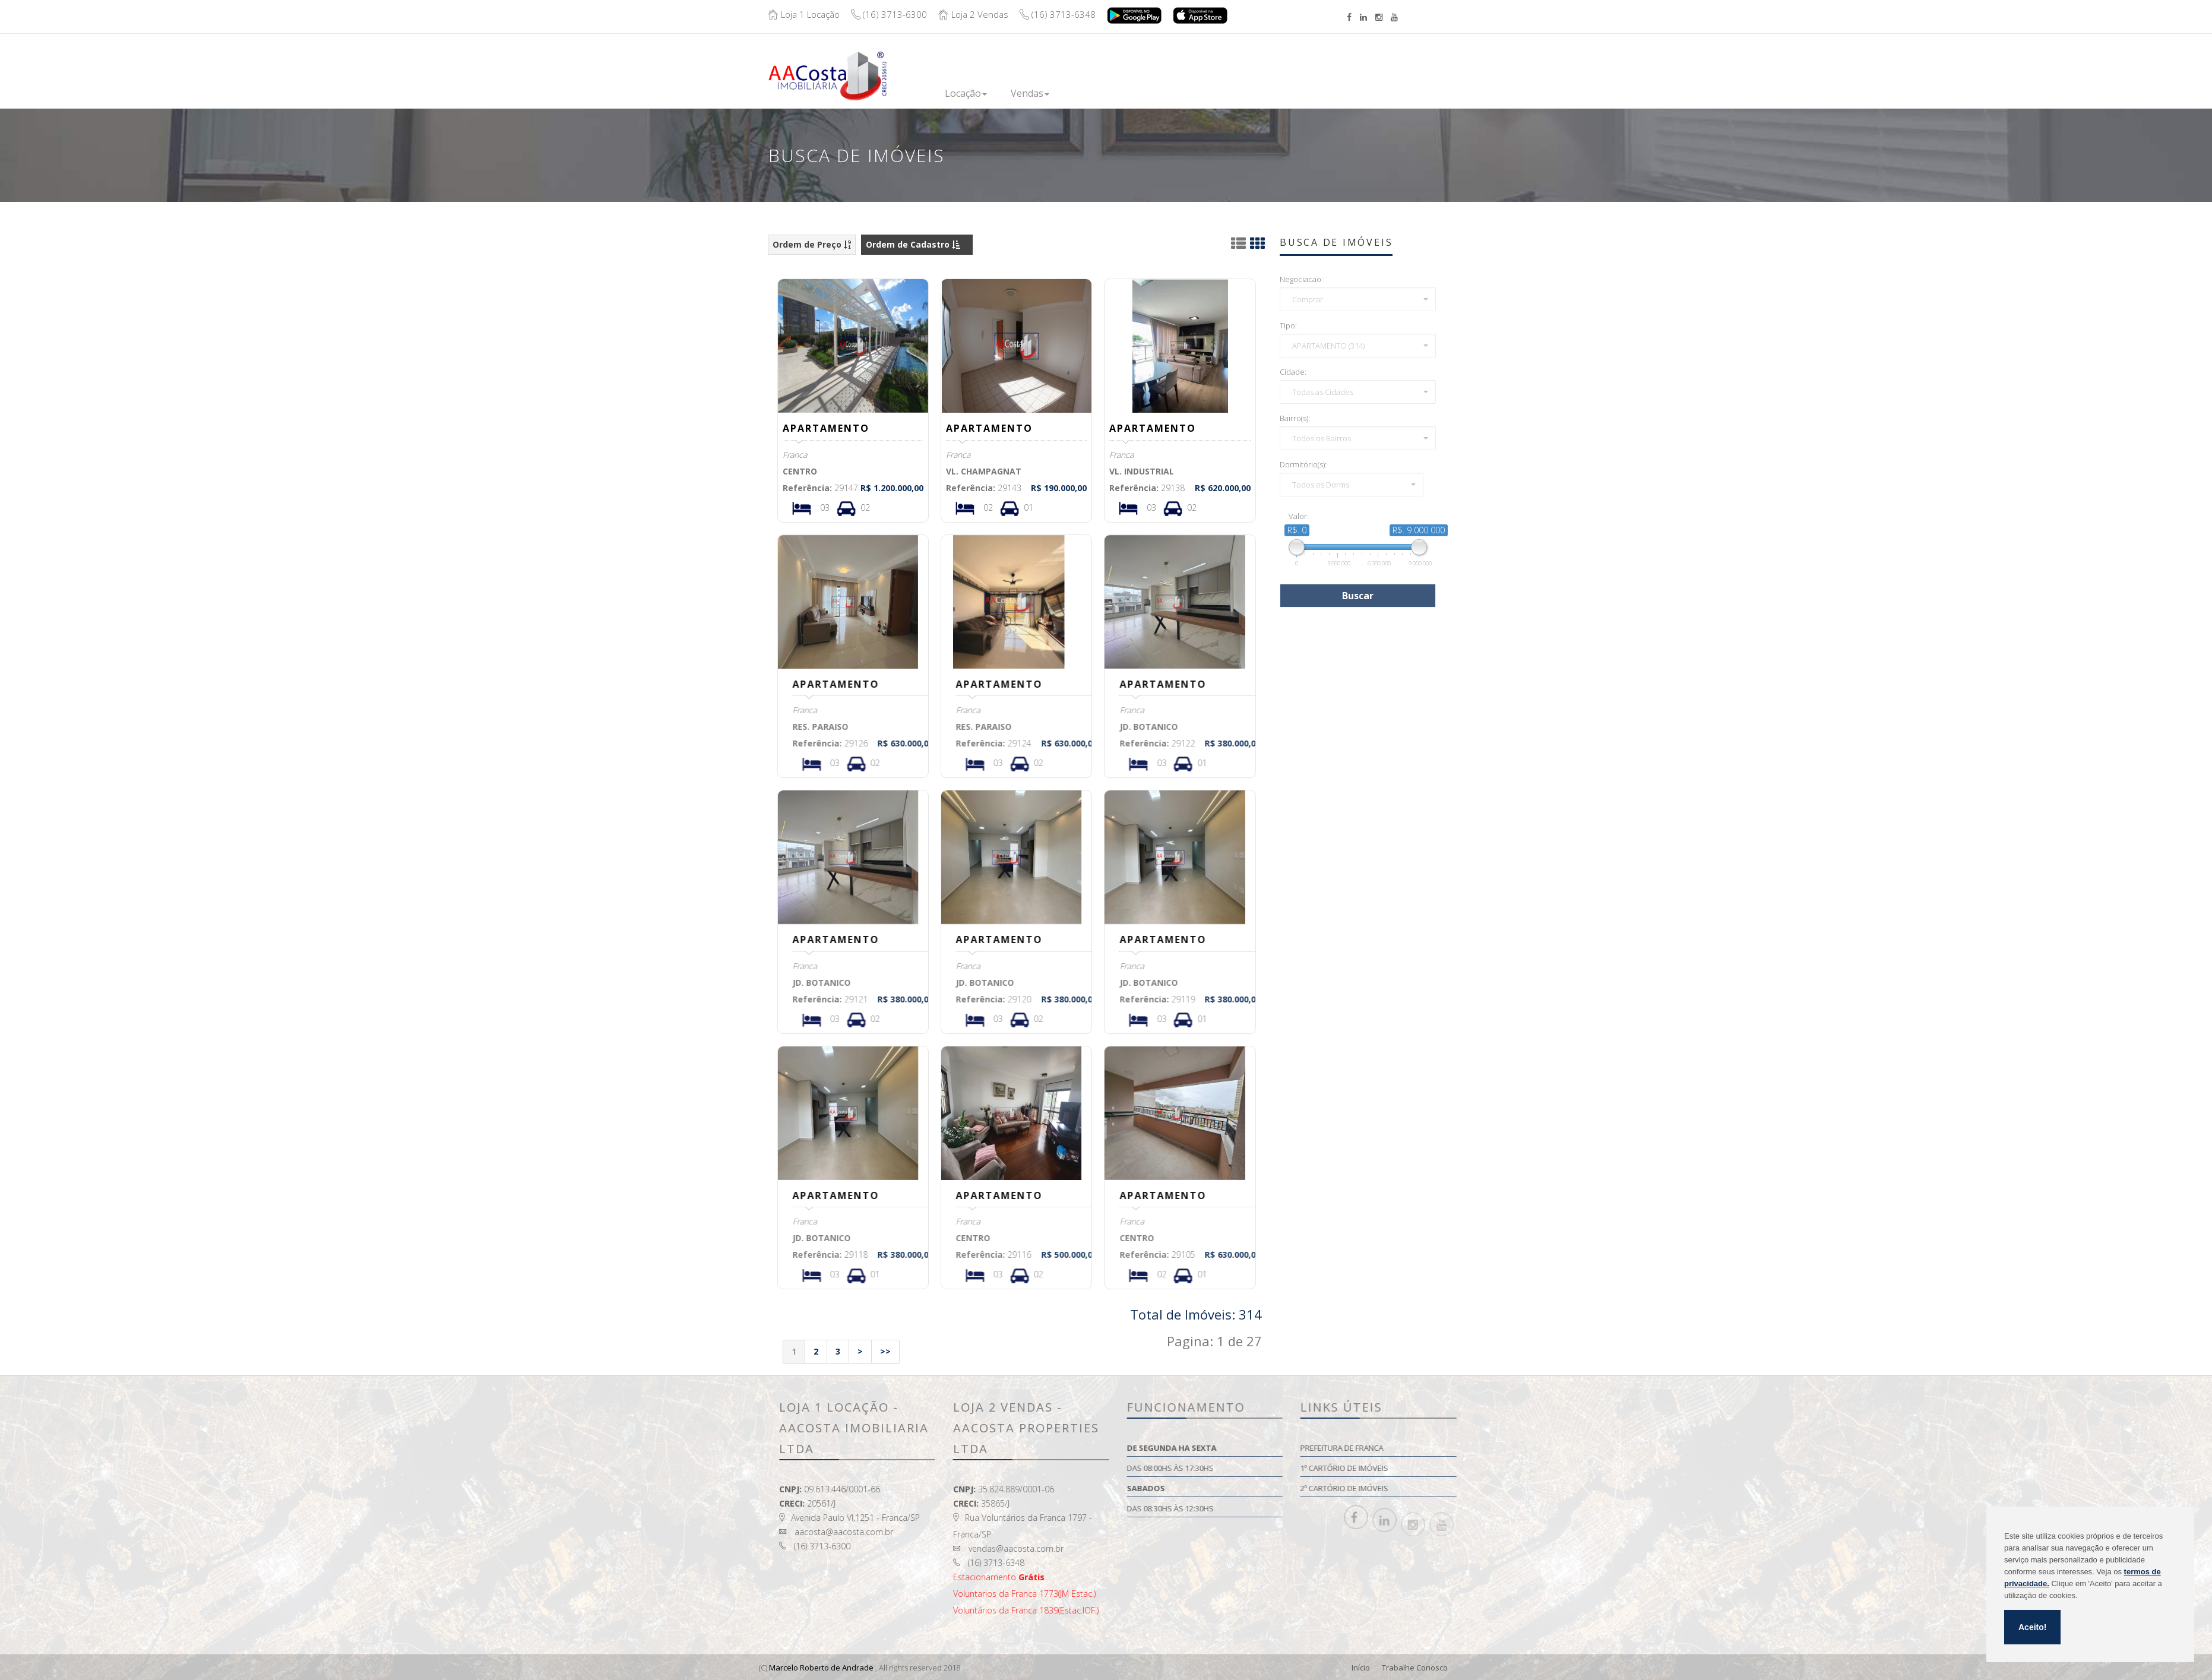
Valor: (1301, 516)
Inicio (909, 92)
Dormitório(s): (1305, 464)
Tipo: (1290, 325)
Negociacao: (1303, 279)
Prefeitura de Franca (1471, 1447)
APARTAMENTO (828, 428)
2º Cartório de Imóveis (1474, 1488)
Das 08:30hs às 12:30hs (1300, 1508)
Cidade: (1295, 371)
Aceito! (2032, 1627)
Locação (966, 93)
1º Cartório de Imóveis (1474, 1468)
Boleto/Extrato (1473, 66)
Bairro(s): (1297, 418)
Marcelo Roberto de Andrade (821, 1667)
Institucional (1244, 92)
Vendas (1030, 93)
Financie (1175, 92)
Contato (1314, 84)
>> (885, 1351)
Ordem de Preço (812, 244)
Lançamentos (1103, 92)
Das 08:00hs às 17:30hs (1300, 1468)
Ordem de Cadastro (913, 244)
